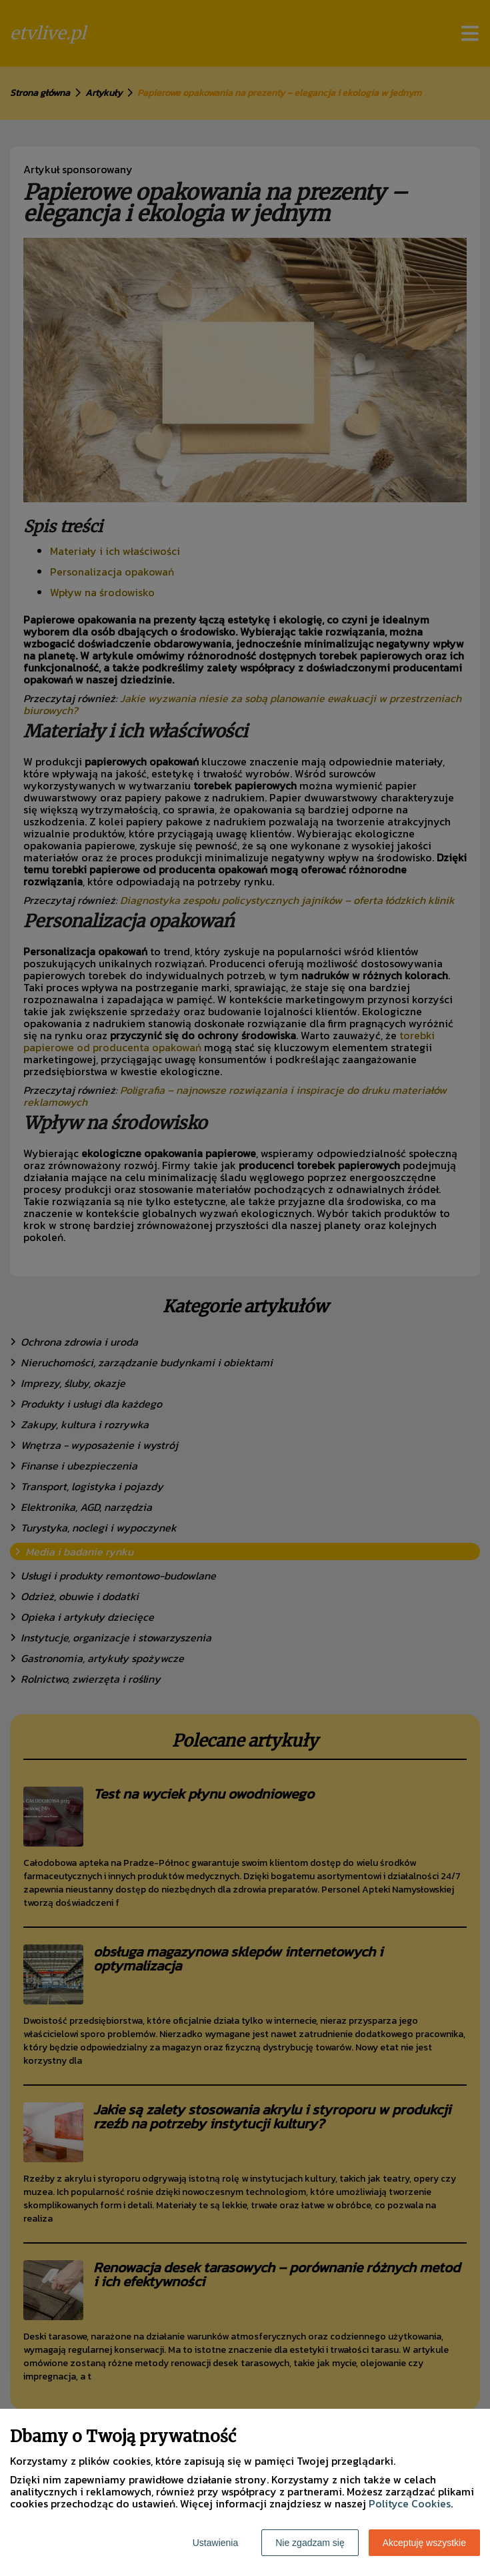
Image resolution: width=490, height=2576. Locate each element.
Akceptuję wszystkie (424, 2542)
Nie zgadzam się (310, 2542)
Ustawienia (215, 2542)
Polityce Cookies (410, 2503)
